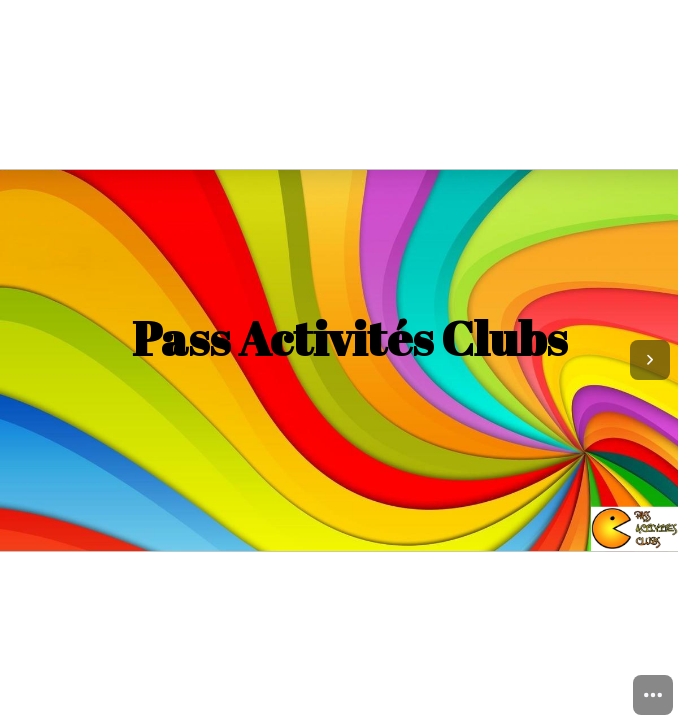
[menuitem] (653, 695)
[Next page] (650, 360)
